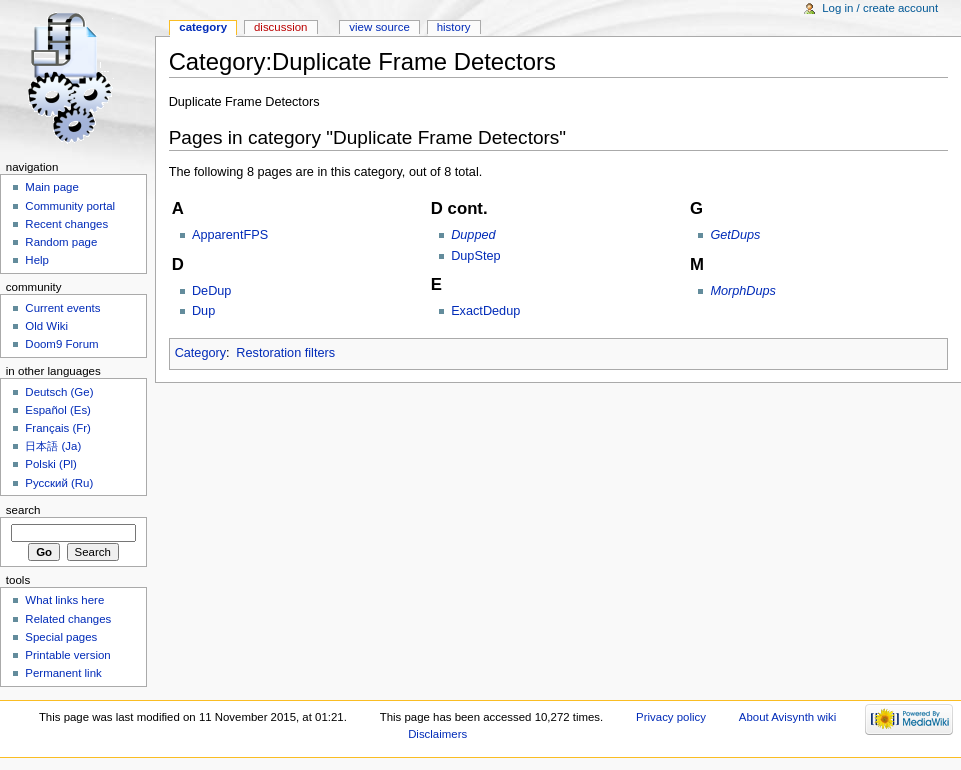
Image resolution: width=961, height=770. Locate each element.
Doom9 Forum (61, 344)
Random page (61, 242)
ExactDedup (485, 311)
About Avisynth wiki (788, 717)
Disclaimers (437, 734)
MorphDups (743, 291)
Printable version (67, 655)
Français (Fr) (58, 428)
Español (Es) (58, 410)
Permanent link (63, 673)
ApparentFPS (230, 235)
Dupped (473, 235)
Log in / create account (880, 8)
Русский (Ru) (59, 483)
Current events (62, 308)
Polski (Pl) (51, 464)
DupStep (475, 256)
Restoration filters (285, 353)
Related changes (68, 619)
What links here (64, 600)
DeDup (212, 291)
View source (379, 27)
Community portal (70, 206)
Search (23, 510)
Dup (203, 311)
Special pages (61, 637)
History (454, 27)
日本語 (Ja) (53, 446)
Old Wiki (46, 326)
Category (200, 353)
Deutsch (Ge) (59, 392)
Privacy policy (671, 717)
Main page (52, 187)
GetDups (735, 235)
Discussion (280, 27)
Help (37, 260)
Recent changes (66, 224)
